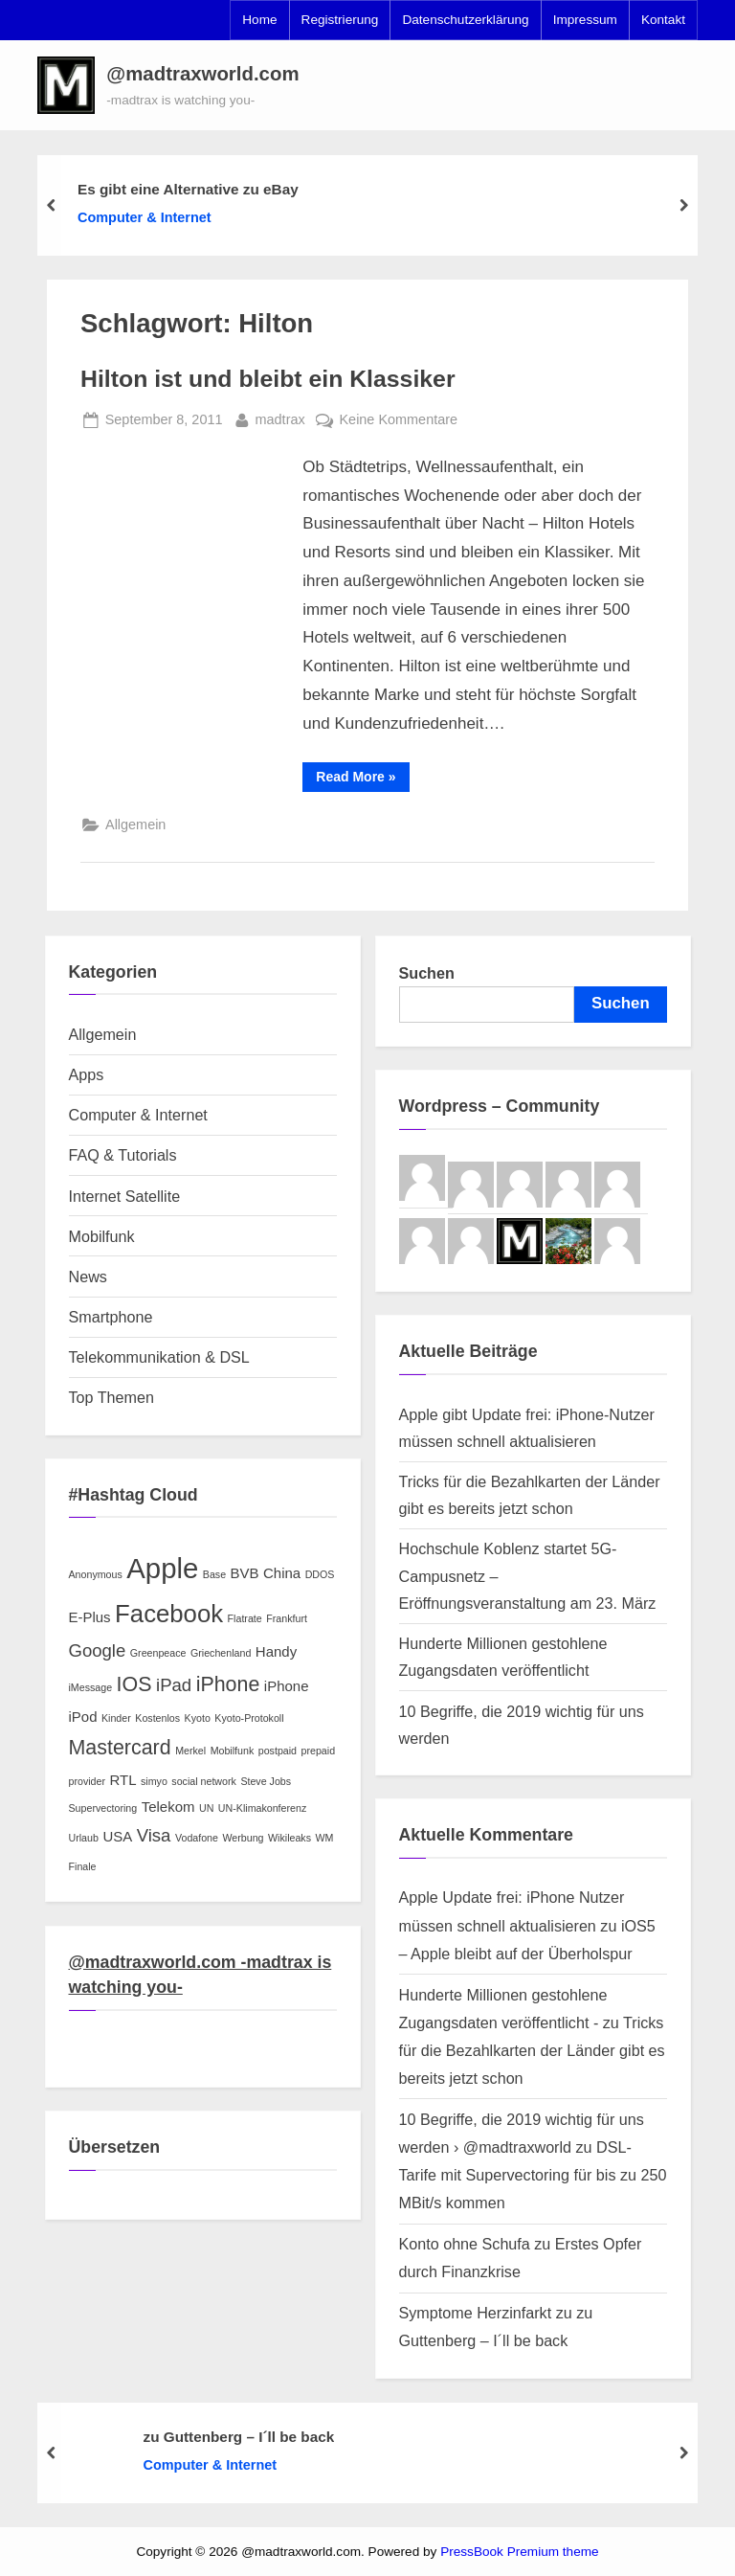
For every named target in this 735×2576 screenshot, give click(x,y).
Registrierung (340, 19)
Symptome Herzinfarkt (475, 2312)
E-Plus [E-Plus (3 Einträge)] (90, 1617)
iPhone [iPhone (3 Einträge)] (286, 1686)
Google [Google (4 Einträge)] (97, 1650)
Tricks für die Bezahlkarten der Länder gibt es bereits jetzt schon (532, 2050)
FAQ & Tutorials (123, 1155)
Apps (86, 1074)
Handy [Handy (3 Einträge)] (276, 1651)
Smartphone (111, 1316)
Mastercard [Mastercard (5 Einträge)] (120, 1747)
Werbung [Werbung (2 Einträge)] (242, 1837)
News (88, 1276)
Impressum (585, 19)
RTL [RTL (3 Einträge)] (123, 1780)
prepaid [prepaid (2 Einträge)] (318, 1750)
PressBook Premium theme (519, 2551)
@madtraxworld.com (202, 73)
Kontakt (663, 19)
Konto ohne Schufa (464, 2243)
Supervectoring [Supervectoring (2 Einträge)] (103, 1808)
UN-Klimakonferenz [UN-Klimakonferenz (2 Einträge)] (262, 1808)
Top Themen (111, 1397)
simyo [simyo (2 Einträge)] (154, 1781)
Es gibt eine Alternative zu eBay (188, 189)
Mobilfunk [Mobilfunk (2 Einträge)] (233, 1750)
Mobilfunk (102, 1236)
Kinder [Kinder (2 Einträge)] (116, 1718)
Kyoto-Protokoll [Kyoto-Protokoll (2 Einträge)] (248, 1718)
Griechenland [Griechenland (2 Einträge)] (220, 1653)
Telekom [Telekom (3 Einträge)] (168, 1806)
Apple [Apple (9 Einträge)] (162, 1568)
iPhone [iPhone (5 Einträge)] (228, 1684)
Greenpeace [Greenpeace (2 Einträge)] (158, 1653)
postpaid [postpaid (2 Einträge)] (277, 1750)
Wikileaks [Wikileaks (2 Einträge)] (289, 1837)
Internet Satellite (125, 1196)
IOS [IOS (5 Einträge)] (134, 1684)
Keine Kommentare (398, 420)
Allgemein (135, 824)
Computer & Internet (145, 217)
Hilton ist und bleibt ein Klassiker (268, 379)
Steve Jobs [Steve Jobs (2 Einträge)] (265, 1781)
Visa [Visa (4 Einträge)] (154, 1835)
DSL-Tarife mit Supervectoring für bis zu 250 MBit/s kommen (533, 2174)
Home (259, 19)
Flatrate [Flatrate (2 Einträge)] (245, 1618)
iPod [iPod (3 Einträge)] (83, 1716)
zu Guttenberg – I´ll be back (239, 2436)
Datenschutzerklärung (465, 19)
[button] (66, 85)
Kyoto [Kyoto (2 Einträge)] (198, 1718)
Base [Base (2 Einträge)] (214, 1574)
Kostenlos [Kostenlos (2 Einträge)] (157, 1718)
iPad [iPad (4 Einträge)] (173, 1685)
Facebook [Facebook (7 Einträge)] (169, 1613)
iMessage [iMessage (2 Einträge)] (91, 1687)
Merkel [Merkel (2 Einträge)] (190, 1750)
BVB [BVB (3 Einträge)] (245, 1573)
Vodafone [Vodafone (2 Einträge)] (196, 1837)
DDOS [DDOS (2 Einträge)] (320, 1574)
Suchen (427, 973)
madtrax (280, 417)
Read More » (362, 780)
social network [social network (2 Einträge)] (203, 1781)
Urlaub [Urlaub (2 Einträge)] (84, 1837)
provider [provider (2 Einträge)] (87, 1781)
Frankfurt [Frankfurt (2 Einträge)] (286, 1618)
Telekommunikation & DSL (159, 1357)
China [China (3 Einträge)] (282, 1573)
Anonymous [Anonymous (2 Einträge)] (95, 1574)
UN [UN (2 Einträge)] (206, 1808)
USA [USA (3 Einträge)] (117, 1836)
